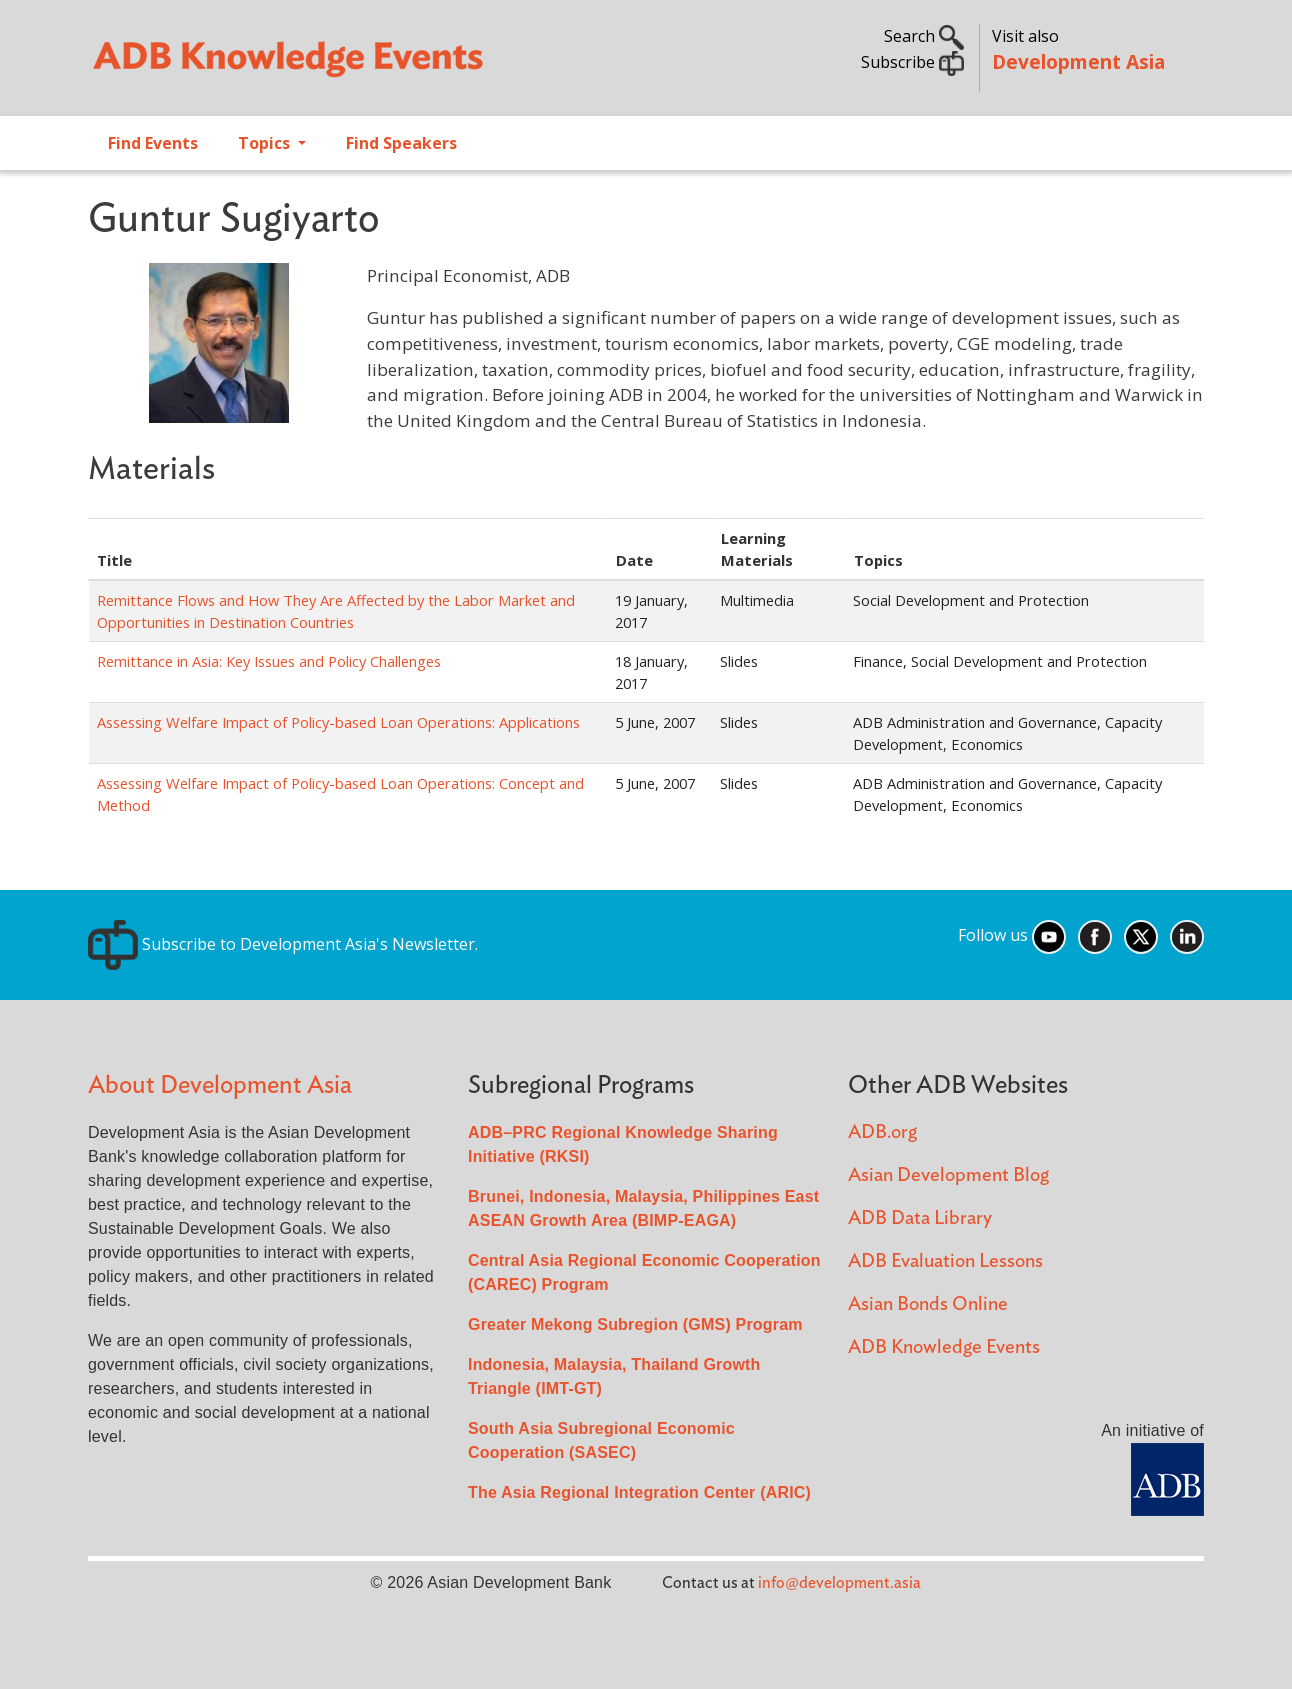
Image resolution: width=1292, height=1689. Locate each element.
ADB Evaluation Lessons (945, 1261)
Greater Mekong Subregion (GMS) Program (635, 1324)
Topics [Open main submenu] (266, 143)
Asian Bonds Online (928, 1304)
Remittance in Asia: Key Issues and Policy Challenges (269, 661)
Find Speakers (401, 143)
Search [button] (924, 36)
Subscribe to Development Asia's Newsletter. (283, 944)
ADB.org (882, 1132)
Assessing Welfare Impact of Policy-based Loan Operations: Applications (338, 722)
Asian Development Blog (948, 1175)
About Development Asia (220, 1085)
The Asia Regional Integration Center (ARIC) (639, 1492)
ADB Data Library (920, 1218)
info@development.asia (839, 1583)
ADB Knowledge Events (944, 1347)
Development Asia (1078, 61)
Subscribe (912, 62)
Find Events (153, 143)
